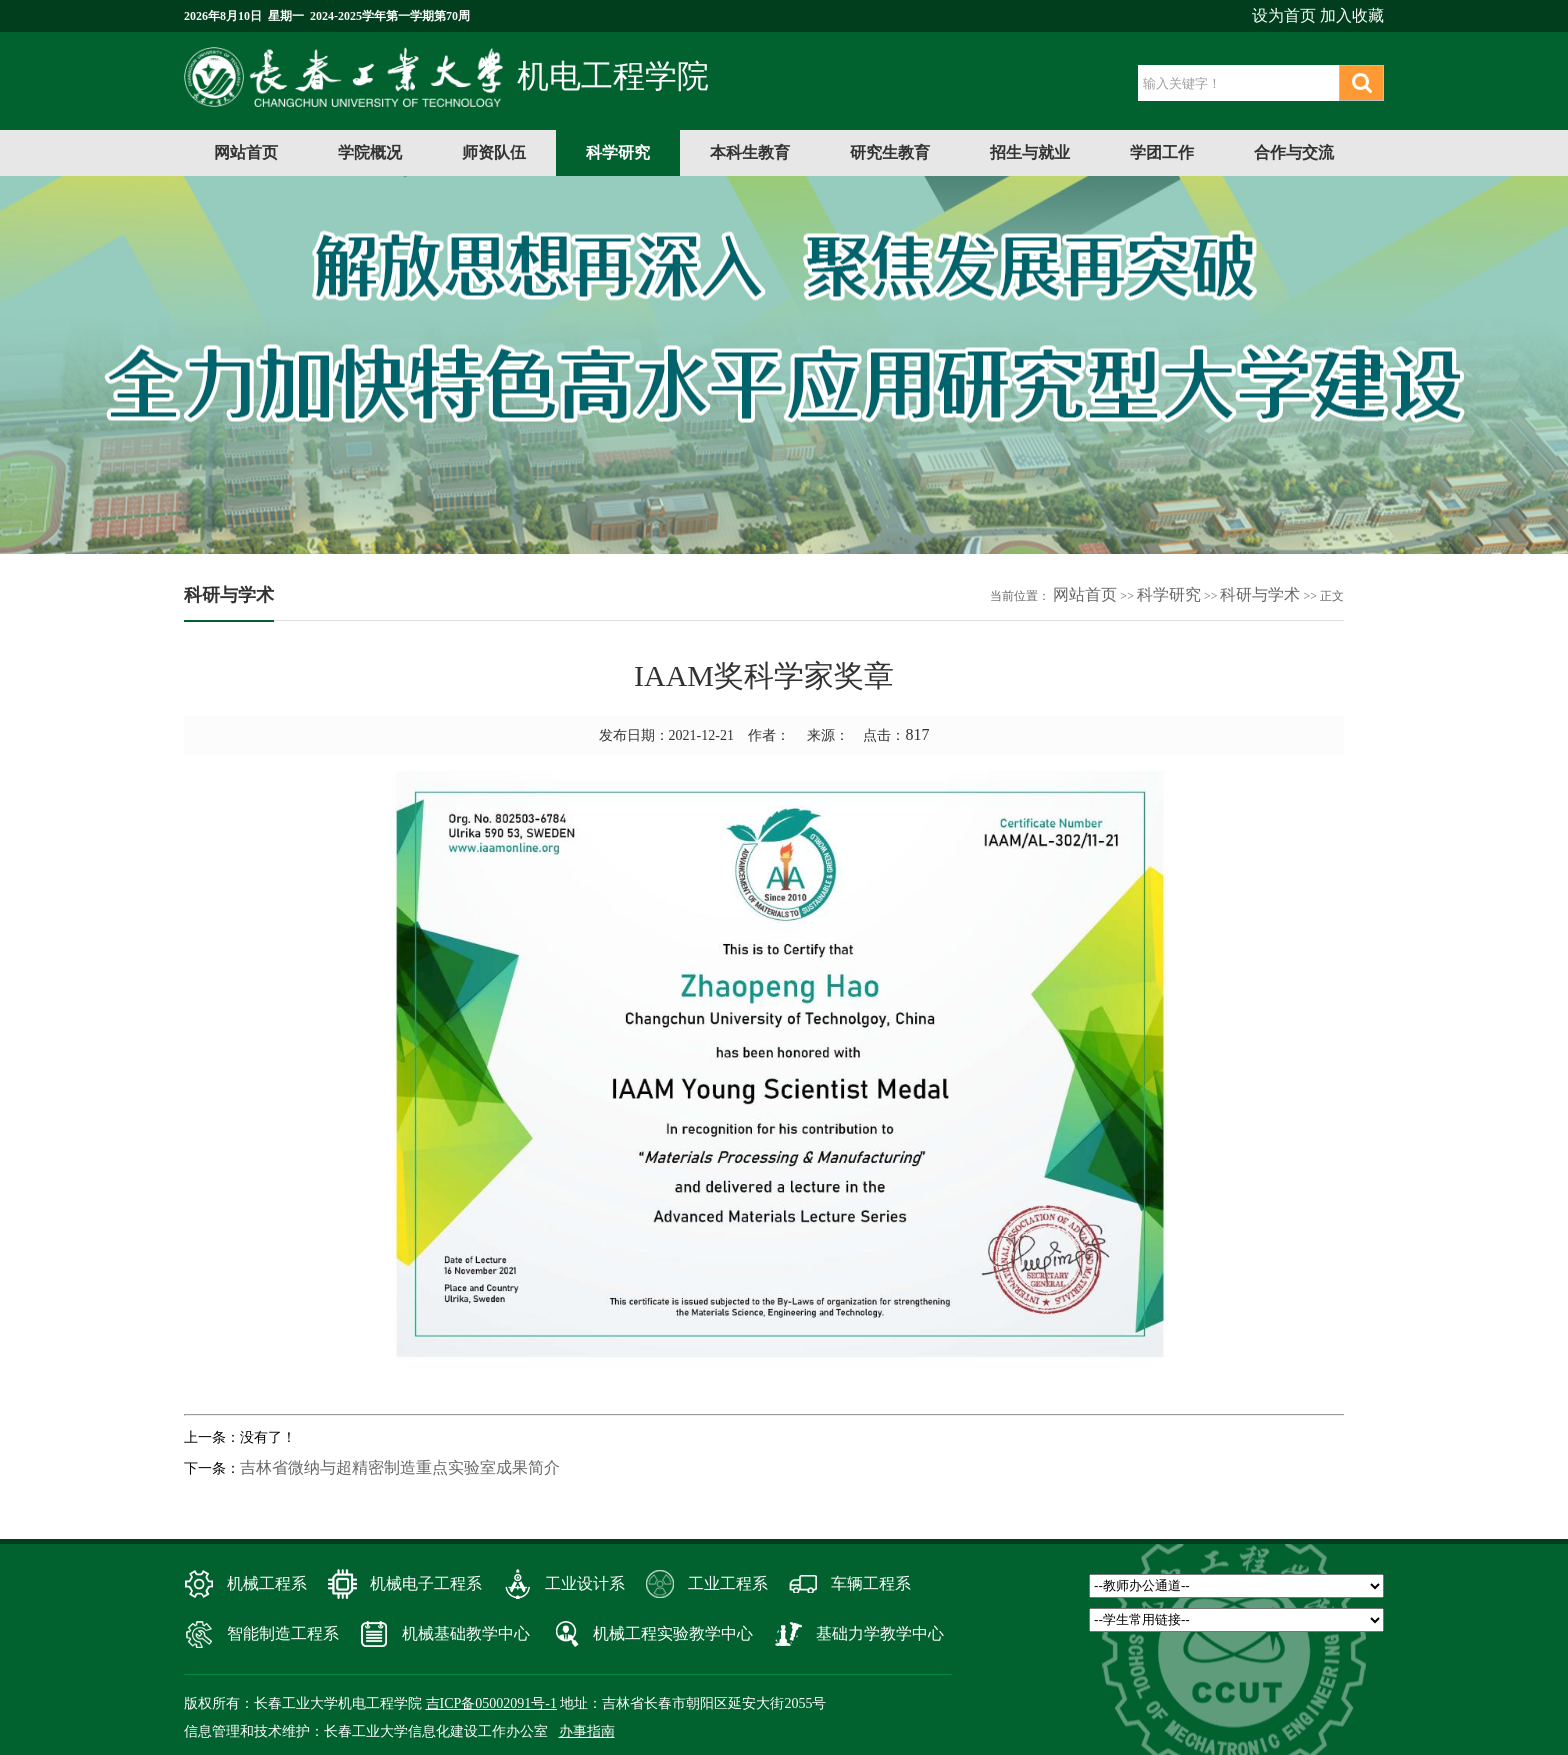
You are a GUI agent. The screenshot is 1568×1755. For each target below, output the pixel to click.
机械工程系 (267, 1583)
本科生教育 (750, 152)
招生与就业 (1030, 152)
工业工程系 (728, 1583)
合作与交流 (1294, 152)
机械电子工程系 (426, 1583)
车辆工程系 (871, 1583)
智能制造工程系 (283, 1633)
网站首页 (246, 152)
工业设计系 (585, 1583)
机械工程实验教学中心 (673, 1633)
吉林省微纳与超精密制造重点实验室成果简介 (400, 1467)
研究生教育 (890, 152)
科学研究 (618, 152)
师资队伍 (494, 152)
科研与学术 (1260, 594)
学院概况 (370, 152)
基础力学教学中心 (880, 1633)
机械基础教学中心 (466, 1633)
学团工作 (1162, 152)
